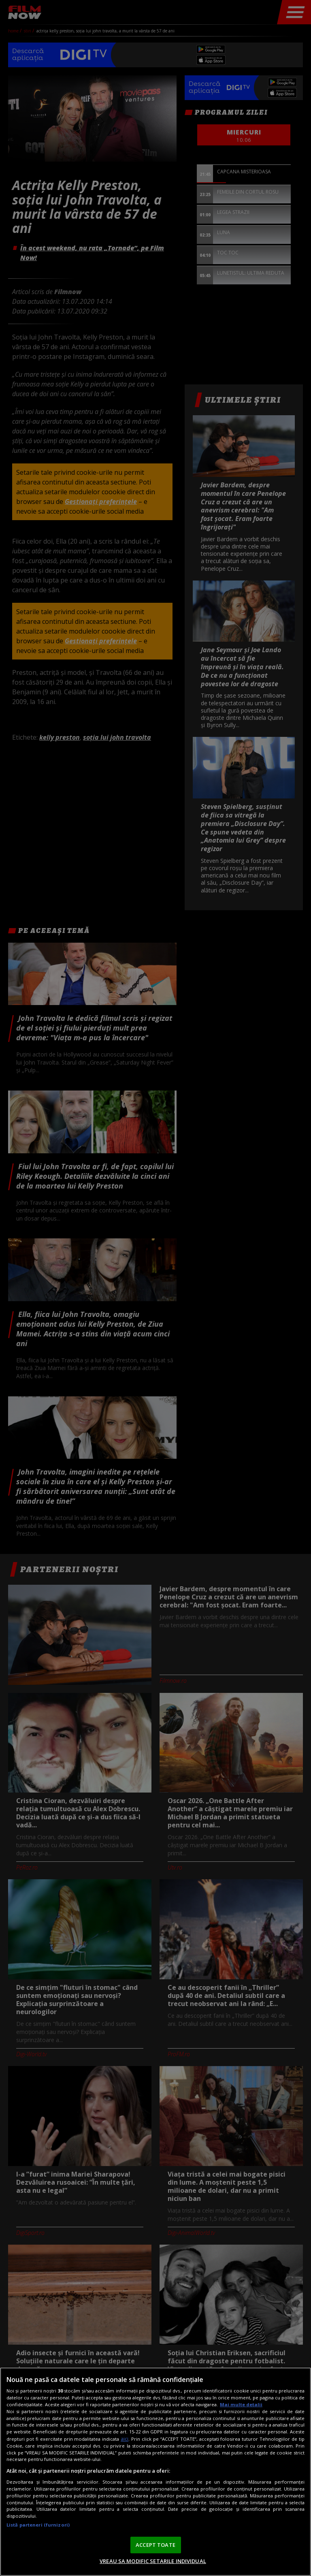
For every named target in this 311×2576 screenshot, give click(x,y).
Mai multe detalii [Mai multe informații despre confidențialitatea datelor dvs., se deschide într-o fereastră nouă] (241, 2404)
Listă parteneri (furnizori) (38, 2525)
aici (124, 2438)
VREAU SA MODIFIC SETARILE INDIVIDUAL (153, 2561)
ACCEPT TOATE (155, 2544)
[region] (155, 2471)
